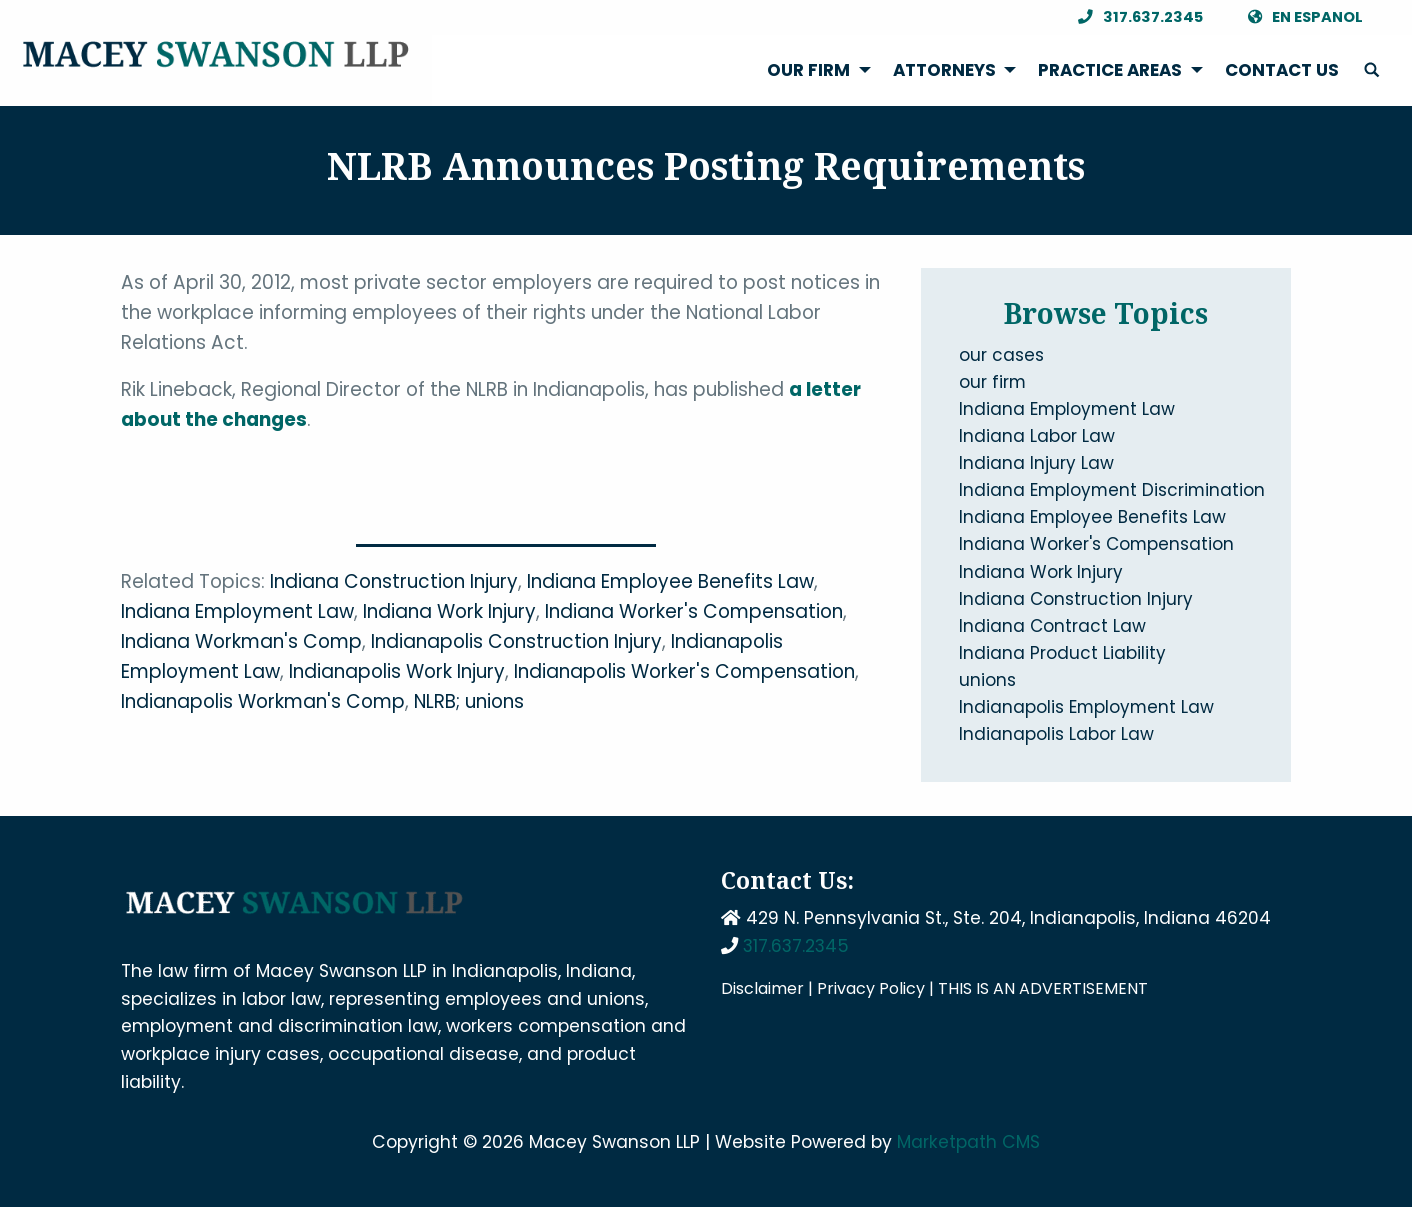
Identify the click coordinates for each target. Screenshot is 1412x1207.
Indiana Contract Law (1052, 626)
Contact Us (1282, 70)
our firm (992, 382)
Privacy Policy (871, 988)
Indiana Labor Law (1037, 436)
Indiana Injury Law (1036, 463)
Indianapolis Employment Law (1086, 707)
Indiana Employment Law (237, 611)
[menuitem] (813, 70)
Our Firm (808, 70)
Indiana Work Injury (449, 611)
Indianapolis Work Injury (397, 671)
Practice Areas (1110, 70)
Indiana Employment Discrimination (1112, 490)
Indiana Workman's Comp (241, 641)
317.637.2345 (1135, 17)
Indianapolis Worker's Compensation (684, 671)
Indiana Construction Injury (394, 581)
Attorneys (944, 70)
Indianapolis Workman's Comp (263, 701)
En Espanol (1300, 17)
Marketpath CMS (968, 1142)
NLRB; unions (469, 701)
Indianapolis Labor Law (1056, 734)
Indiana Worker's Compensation (694, 611)
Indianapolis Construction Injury (516, 641)
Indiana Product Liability (1062, 653)
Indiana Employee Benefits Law (670, 581)
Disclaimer (762, 988)
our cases (1001, 355)
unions (987, 680)
